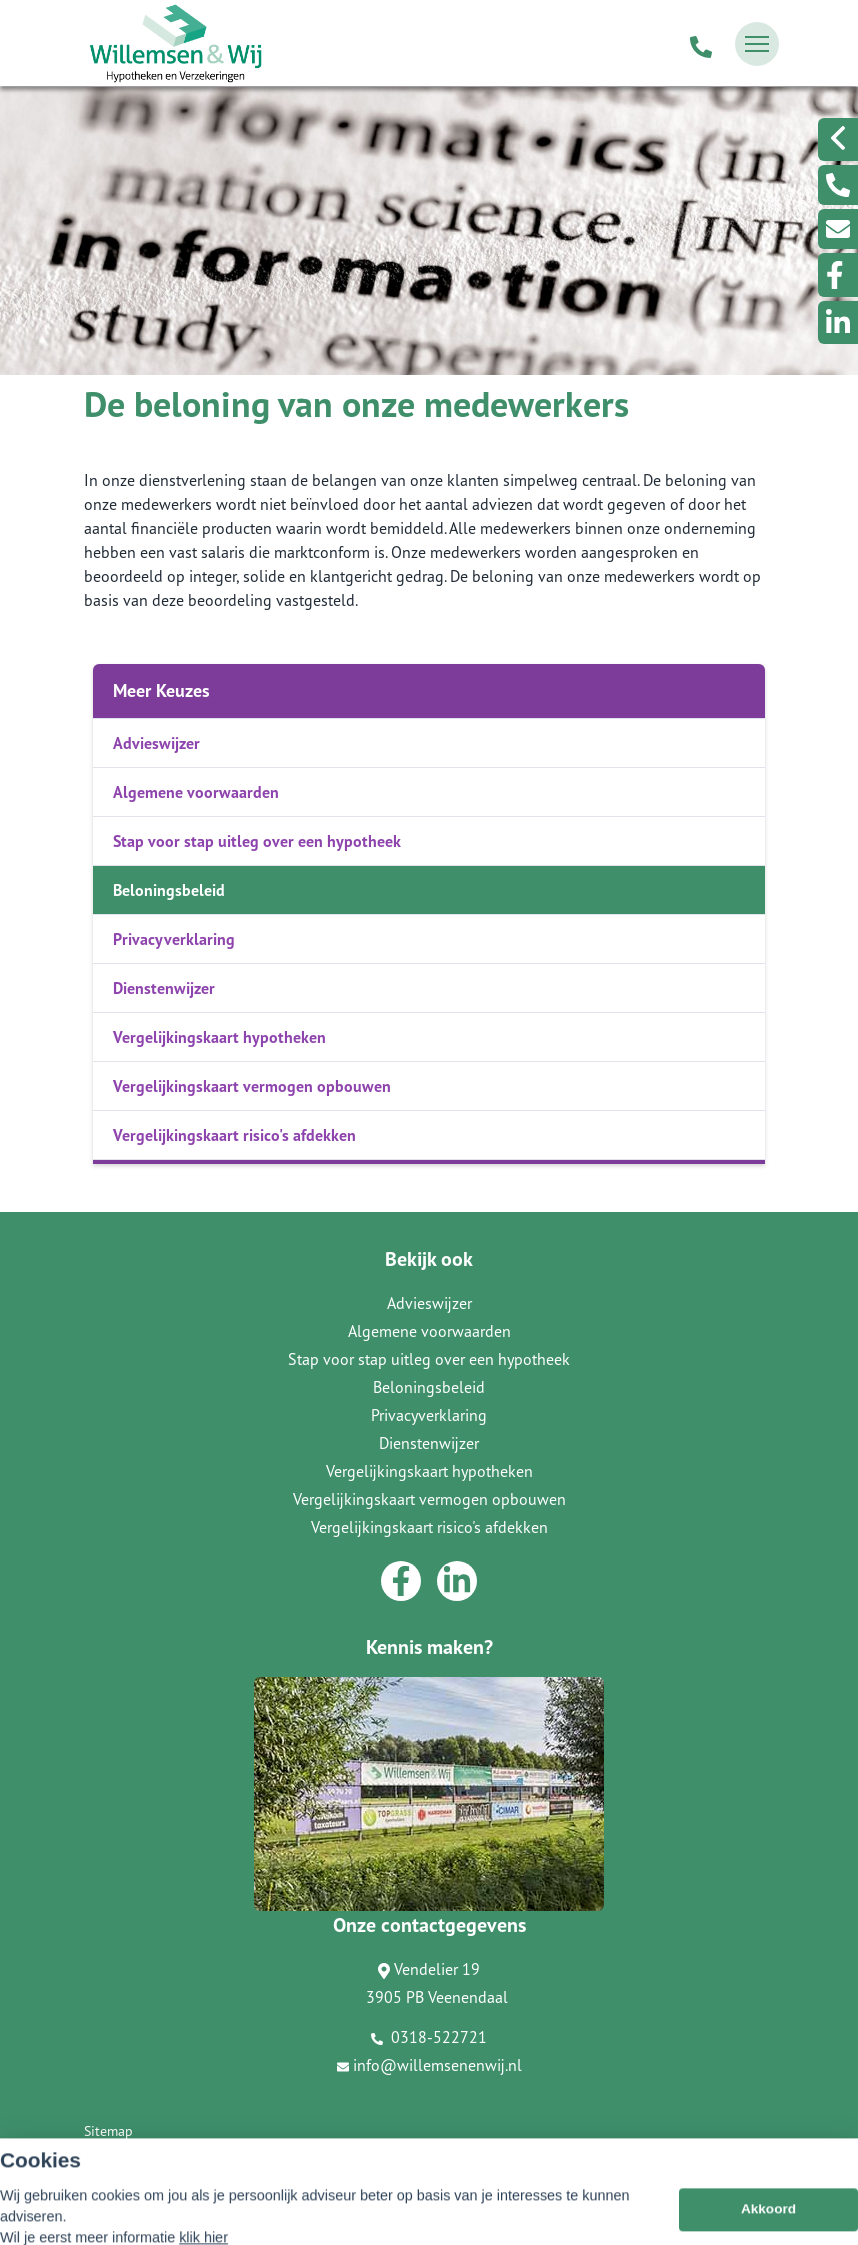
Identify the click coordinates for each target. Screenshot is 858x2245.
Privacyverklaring (174, 939)
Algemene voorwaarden (196, 792)
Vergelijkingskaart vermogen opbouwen (252, 1086)
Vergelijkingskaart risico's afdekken (234, 1135)
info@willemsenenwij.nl (429, 2065)
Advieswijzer (156, 743)
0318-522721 (429, 2037)
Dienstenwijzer (164, 988)
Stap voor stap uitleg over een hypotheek (257, 841)
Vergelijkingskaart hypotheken (219, 1037)
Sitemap (108, 2131)
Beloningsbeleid (169, 890)
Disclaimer (115, 2159)
